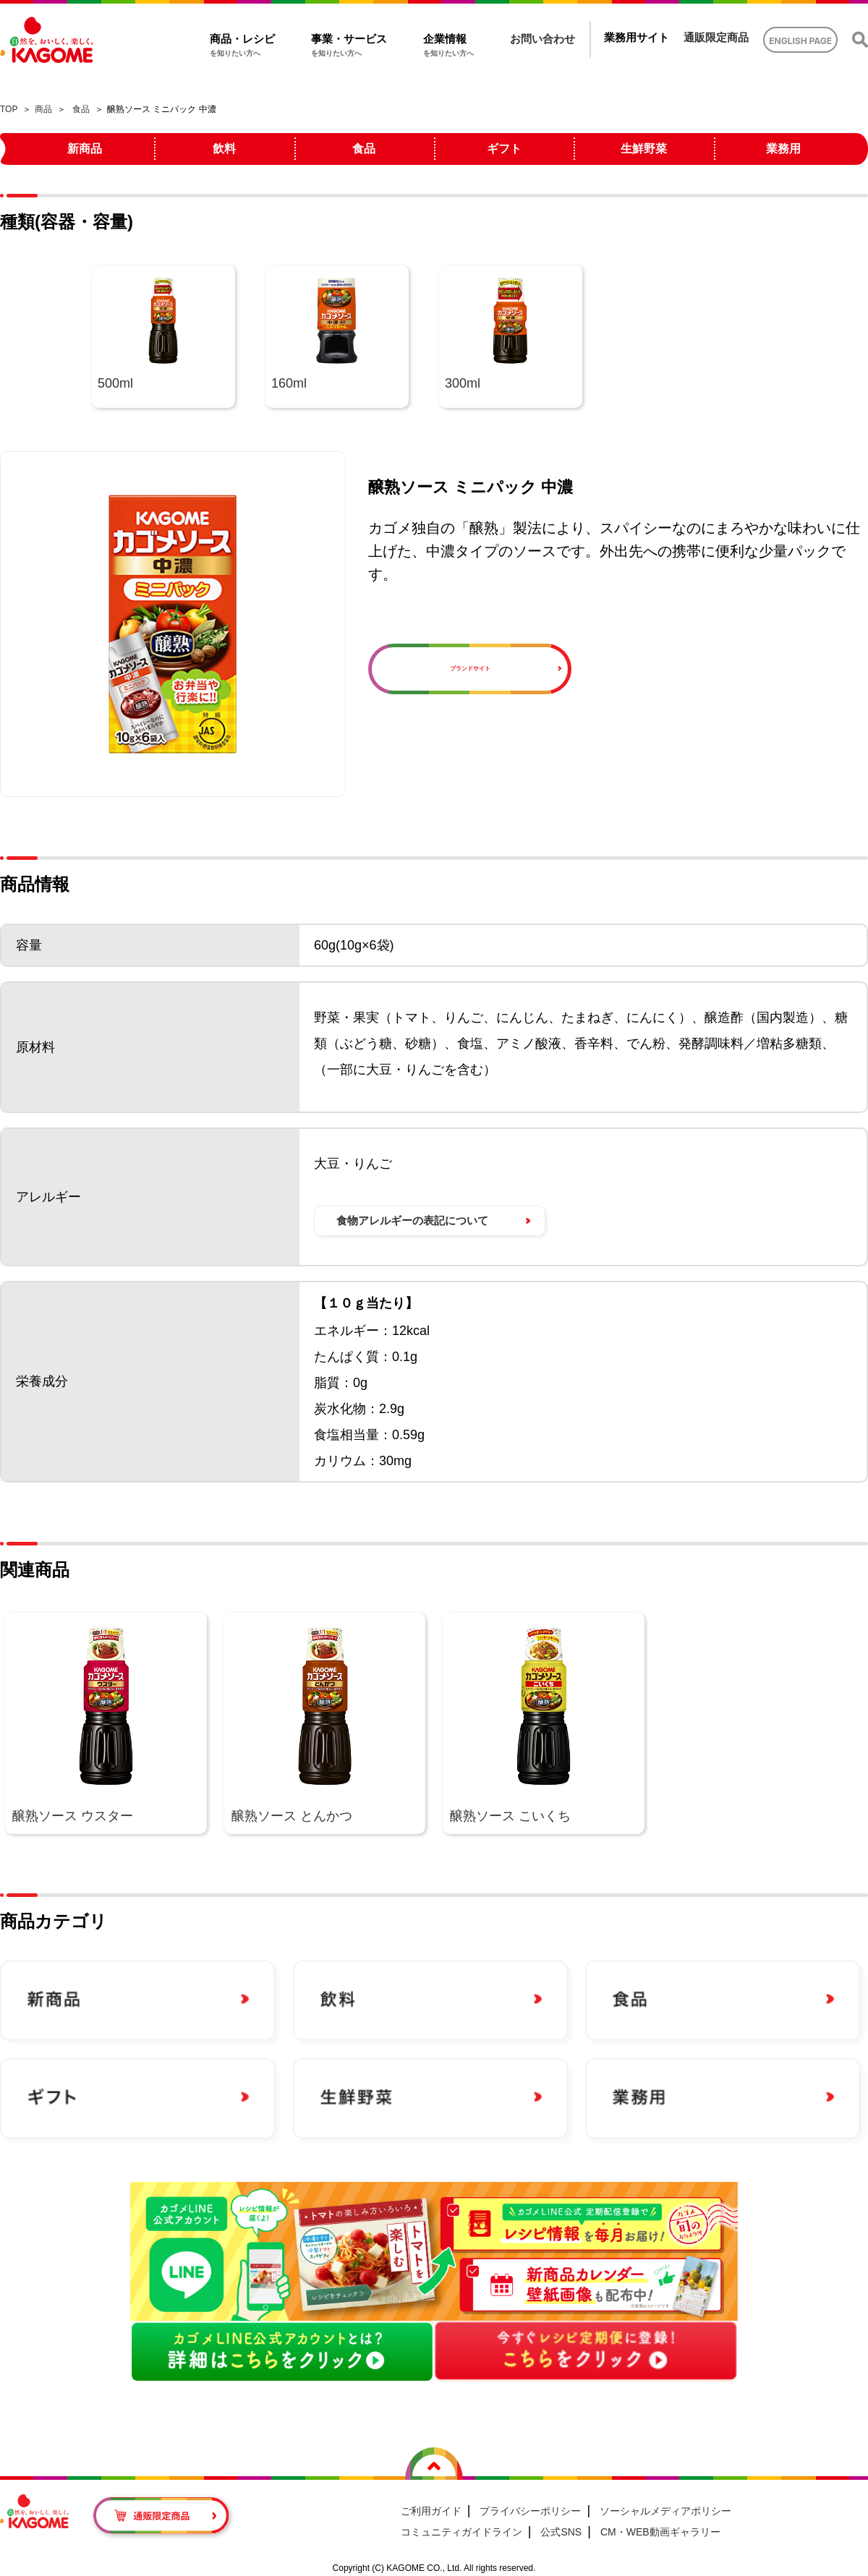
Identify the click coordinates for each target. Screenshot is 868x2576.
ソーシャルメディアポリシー (665, 2511)
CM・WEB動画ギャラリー (660, 2532)
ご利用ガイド (431, 2511)
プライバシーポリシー (530, 2511)
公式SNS (561, 2532)
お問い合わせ (542, 39)
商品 (43, 109)
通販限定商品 (716, 37)
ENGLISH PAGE (800, 40)
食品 (81, 109)
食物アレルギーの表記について (412, 1220)
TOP (8, 109)
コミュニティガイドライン (461, 2532)
